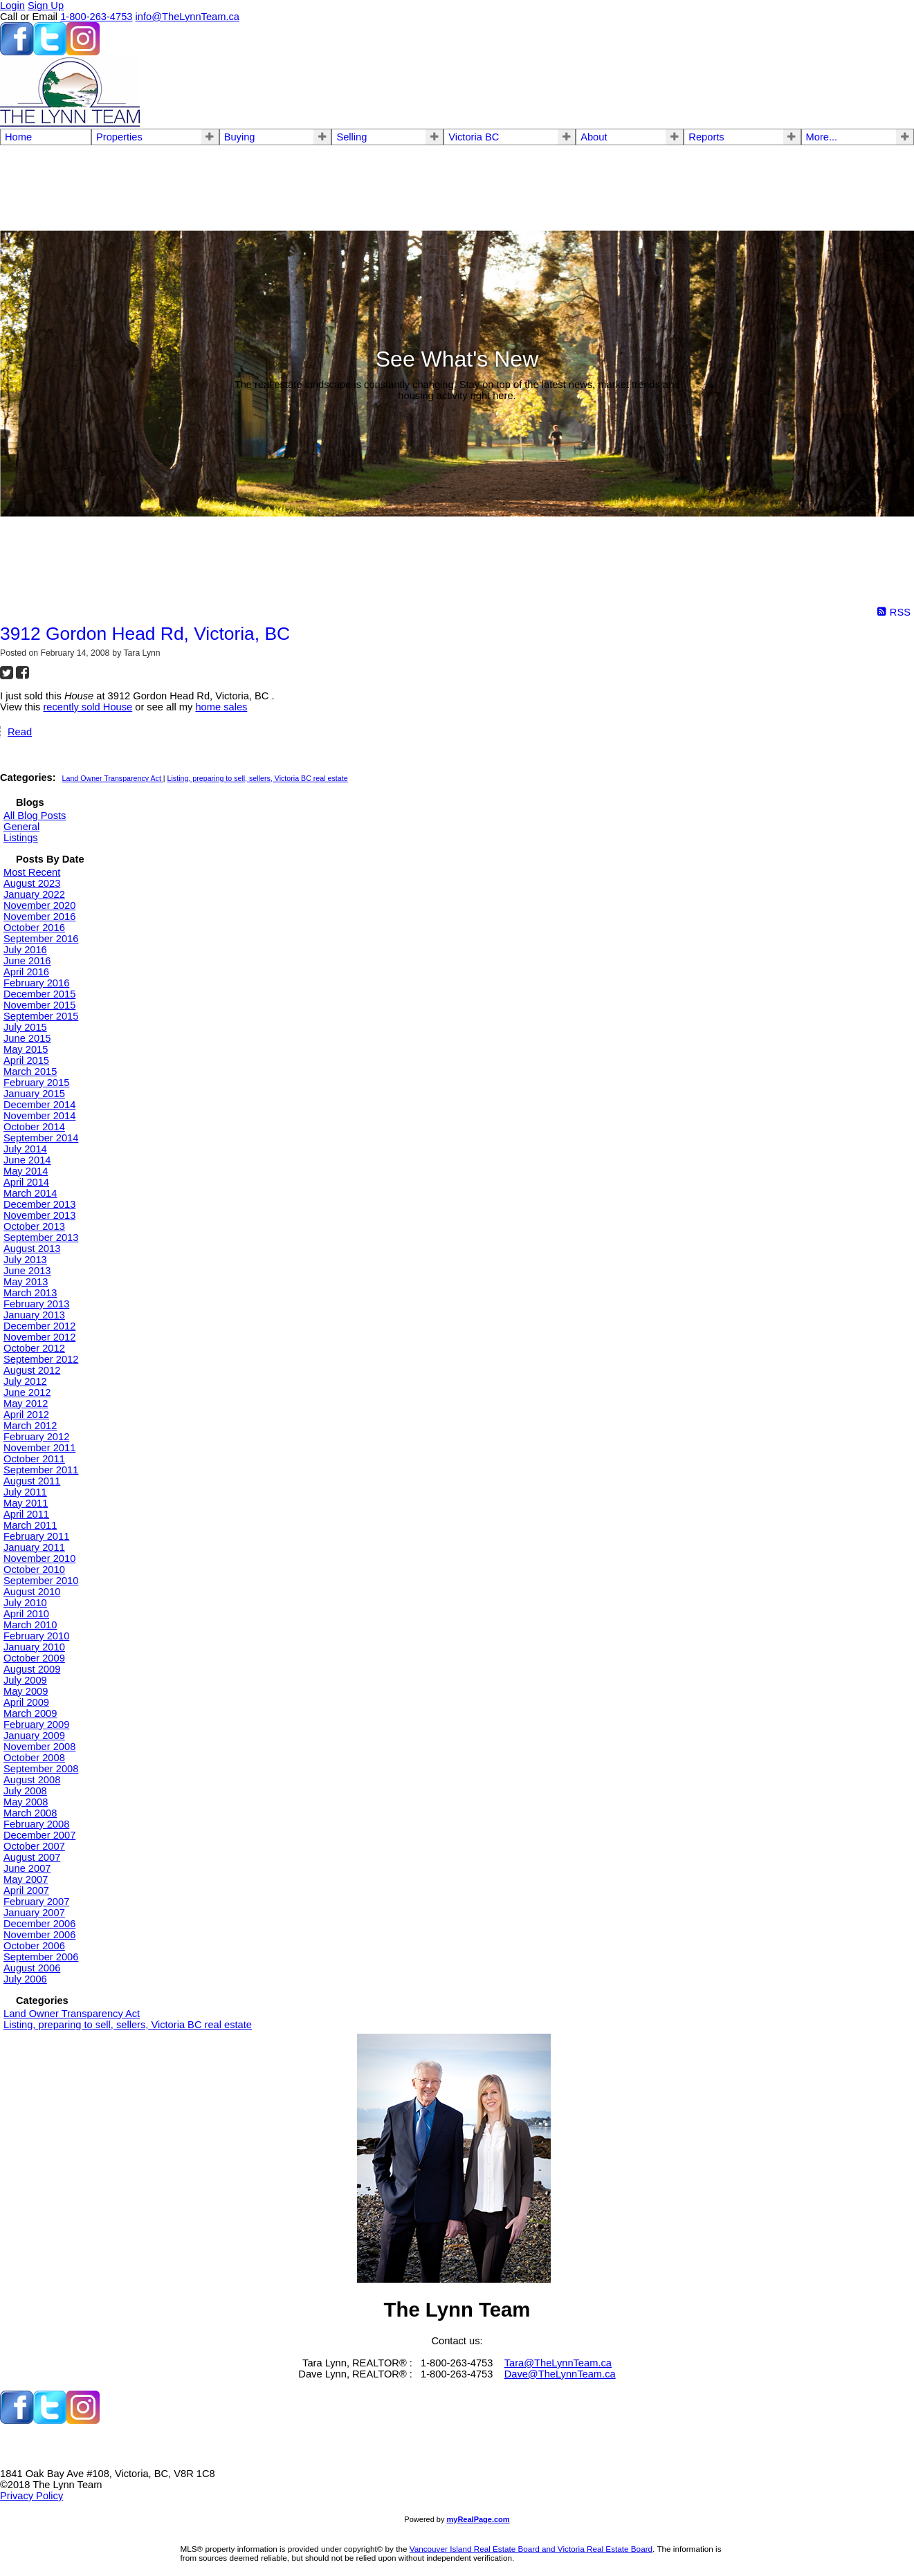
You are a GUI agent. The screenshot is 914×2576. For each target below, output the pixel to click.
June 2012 (27, 1392)
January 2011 (34, 1547)
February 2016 (36, 982)
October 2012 (34, 1348)
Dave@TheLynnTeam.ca (560, 2374)
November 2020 (39, 905)
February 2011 (36, 1536)
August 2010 (31, 1591)
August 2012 (31, 1370)
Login (12, 5)
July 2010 (25, 1602)
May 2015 (25, 1049)
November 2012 (39, 1337)
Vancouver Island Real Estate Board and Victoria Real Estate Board (531, 2548)
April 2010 (26, 1613)
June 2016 (27, 960)
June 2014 (27, 1160)
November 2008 (39, 1746)
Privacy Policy (31, 2495)
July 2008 (25, 1790)
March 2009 (30, 1713)
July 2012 (25, 1381)
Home (18, 136)
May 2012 (25, 1403)
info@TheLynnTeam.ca (187, 16)
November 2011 (39, 1447)
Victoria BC (473, 136)
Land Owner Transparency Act (112, 778)
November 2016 (39, 916)
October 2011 (34, 1458)
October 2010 (34, 1569)
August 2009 (31, 1669)
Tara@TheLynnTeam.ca (558, 2362)
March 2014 (30, 1193)
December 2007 (39, 1835)
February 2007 (36, 1901)
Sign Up (46, 5)
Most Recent (31, 872)
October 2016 (34, 927)
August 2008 (31, 1779)
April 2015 (26, 1060)
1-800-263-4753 (96, 16)
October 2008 (34, 1757)
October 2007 (34, 1846)
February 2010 (36, 1635)
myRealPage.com (478, 2519)
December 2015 (39, 994)
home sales (221, 706)
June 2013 (27, 1270)
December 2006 (39, 1923)
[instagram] (83, 51)
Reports (706, 136)
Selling (351, 136)
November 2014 (39, 1115)
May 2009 (25, 1691)
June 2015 (27, 1038)
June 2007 (27, 1868)
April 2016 (26, 971)
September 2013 (40, 1237)
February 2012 (36, 1436)
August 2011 (31, 1481)
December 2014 (39, 1104)
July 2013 (25, 1259)
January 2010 (34, 1647)
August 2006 (31, 1968)
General (21, 826)
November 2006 (39, 1934)
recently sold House (87, 706)
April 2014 (26, 1182)
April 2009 (26, 1702)
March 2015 (30, 1071)
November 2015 (39, 1005)
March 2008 (30, 1813)
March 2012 (30, 1425)
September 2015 (40, 1016)
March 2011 (30, 1525)
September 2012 (40, 1359)
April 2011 (26, 1514)
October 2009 (34, 1658)
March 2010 (30, 1624)
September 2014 (40, 1137)
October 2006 (34, 1945)
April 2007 (26, 1890)
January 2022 (34, 894)
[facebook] (16, 51)
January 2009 (34, 1735)
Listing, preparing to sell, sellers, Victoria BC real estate (257, 778)
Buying (239, 136)
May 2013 (25, 1281)
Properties (119, 136)
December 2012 (39, 1326)
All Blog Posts (34, 815)
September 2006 (40, 1956)
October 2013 (34, 1226)
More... (822, 136)
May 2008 (25, 1801)
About (594, 136)
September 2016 (40, 938)
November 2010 (39, 1558)
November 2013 (39, 1215)
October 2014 (34, 1126)
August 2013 (31, 1248)
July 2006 (25, 1979)
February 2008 (36, 1824)
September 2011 (40, 1469)
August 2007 (31, 1857)
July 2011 (25, 1492)
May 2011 (25, 1503)
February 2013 (36, 1303)
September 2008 (40, 1768)
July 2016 (25, 949)
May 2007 (25, 1879)
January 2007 (34, 1912)
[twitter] (49, 51)
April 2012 (26, 1414)
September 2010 (40, 1580)
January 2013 (34, 1315)
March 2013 (30, 1292)
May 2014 (25, 1171)
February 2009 (36, 1724)
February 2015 (36, 1082)
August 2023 (31, 883)
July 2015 (25, 1027)
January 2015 (34, 1093)
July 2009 (25, 1680)
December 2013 (39, 1204)
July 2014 (25, 1148)
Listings (20, 837)
